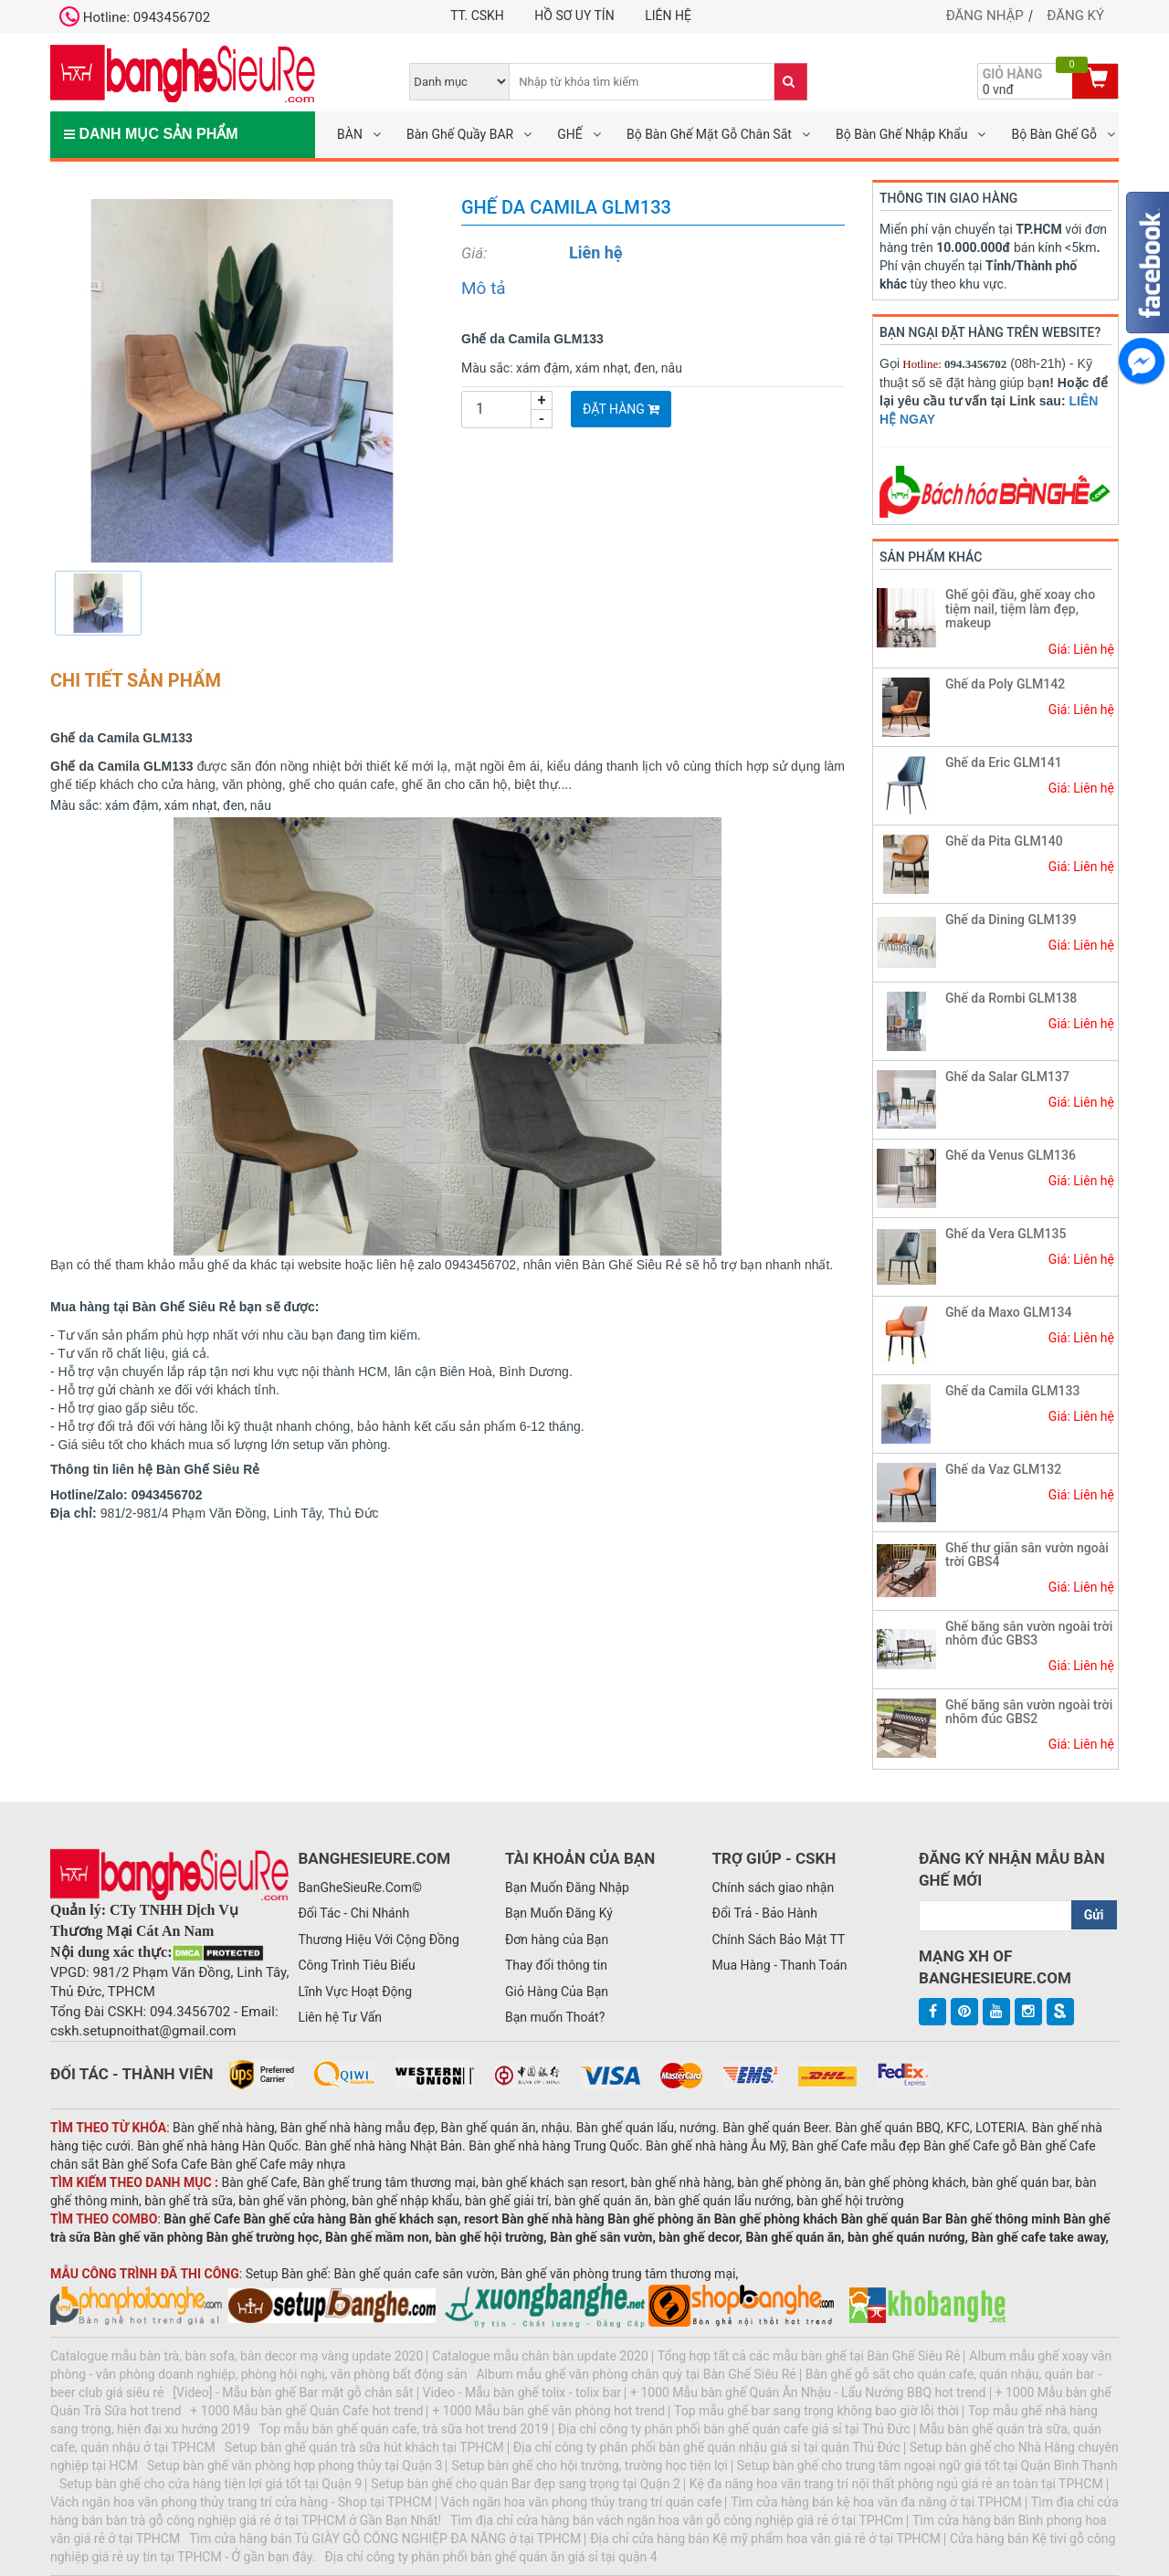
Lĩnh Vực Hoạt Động (355, 1991)
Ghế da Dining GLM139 (1011, 919)
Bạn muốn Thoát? (555, 2017)
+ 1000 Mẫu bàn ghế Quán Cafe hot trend (306, 2410)
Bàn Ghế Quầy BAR (459, 134)
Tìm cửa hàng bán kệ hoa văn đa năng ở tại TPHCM (876, 2502)
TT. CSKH (477, 15)
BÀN (350, 134)
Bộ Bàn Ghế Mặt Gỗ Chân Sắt (709, 134)
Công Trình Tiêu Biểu (356, 1965)
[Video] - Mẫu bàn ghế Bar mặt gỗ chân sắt (293, 2392)
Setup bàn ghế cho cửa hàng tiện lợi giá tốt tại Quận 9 (210, 2483)
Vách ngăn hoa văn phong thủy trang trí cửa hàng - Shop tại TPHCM (241, 2502)
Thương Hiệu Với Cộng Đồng (378, 1939)
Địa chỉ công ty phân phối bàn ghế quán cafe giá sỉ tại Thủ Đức (734, 2429)
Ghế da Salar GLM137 (1007, 1076)
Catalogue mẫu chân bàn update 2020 (540, 2356)
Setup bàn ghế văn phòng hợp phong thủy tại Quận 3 (295, 2465)
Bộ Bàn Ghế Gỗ (1054, 134)
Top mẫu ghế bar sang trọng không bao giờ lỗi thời (816, 2410)
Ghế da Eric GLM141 (1003, 762)
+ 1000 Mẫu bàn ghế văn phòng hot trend (548, 2410)
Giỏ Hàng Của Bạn (556, 1991)
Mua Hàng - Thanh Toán (779, 1965)
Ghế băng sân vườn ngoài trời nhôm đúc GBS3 (1028, 1633)
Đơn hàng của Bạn (556, 1939)
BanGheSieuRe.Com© (360, 1887)
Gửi (1094, 1915)
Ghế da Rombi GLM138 (1011, 998)
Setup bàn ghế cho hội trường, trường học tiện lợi (589, 2465)
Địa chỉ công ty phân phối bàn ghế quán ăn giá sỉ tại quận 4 (490, 2557)
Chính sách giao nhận (772, 1887)
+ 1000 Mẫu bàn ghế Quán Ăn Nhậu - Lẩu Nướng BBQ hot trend (808, 2392)
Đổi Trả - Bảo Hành (764, 1913)
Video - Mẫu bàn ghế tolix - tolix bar (522, 2392)
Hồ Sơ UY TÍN (574, 15)
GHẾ (569, 134)
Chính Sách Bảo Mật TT (778, 1939)
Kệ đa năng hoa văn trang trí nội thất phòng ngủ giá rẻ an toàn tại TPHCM (896, 2483)
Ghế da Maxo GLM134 (1008, 1312)
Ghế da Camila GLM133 (1012, 1390)
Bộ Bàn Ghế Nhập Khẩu (901, 134)
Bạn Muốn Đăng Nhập (567, 1887)
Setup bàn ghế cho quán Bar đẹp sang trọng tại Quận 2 (525, 2483)
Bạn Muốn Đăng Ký (559, 1913)
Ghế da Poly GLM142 (1005, 684)
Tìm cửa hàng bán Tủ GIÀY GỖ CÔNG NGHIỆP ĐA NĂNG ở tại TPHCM (385, 2538)
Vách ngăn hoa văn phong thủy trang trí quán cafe (581, 2502)
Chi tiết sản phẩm (135, 680)
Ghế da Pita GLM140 (1004, 841)
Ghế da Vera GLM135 (1005, 1233)
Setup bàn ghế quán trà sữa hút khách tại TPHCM (364, 2447)
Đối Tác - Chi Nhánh (353, 1913)
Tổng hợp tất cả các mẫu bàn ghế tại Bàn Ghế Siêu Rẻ (809, 2356)
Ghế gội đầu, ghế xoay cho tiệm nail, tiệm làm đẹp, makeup (1020, 608)
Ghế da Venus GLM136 (1010, 1155)
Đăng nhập (985, 15)
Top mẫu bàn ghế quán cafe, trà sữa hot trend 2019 (404, 2429)
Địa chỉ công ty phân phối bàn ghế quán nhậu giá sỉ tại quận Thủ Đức (706, 2447)
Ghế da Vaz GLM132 (1003, 1469)
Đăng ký (1075, 15)
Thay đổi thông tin (556, 1965)
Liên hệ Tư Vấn (340, 2017)
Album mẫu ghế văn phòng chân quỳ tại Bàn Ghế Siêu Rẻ (635, 2374)
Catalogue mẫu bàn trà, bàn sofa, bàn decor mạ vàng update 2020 (236, 2356)
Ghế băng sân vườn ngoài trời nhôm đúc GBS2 (1028, 1712)
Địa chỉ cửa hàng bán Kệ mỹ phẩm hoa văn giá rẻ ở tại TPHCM (765, 2538)
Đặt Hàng (621, 409)
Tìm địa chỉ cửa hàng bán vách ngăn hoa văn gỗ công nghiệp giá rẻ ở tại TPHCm (676, 2520)
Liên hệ (668, 15)
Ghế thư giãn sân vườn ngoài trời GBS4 (1027, 1554)
